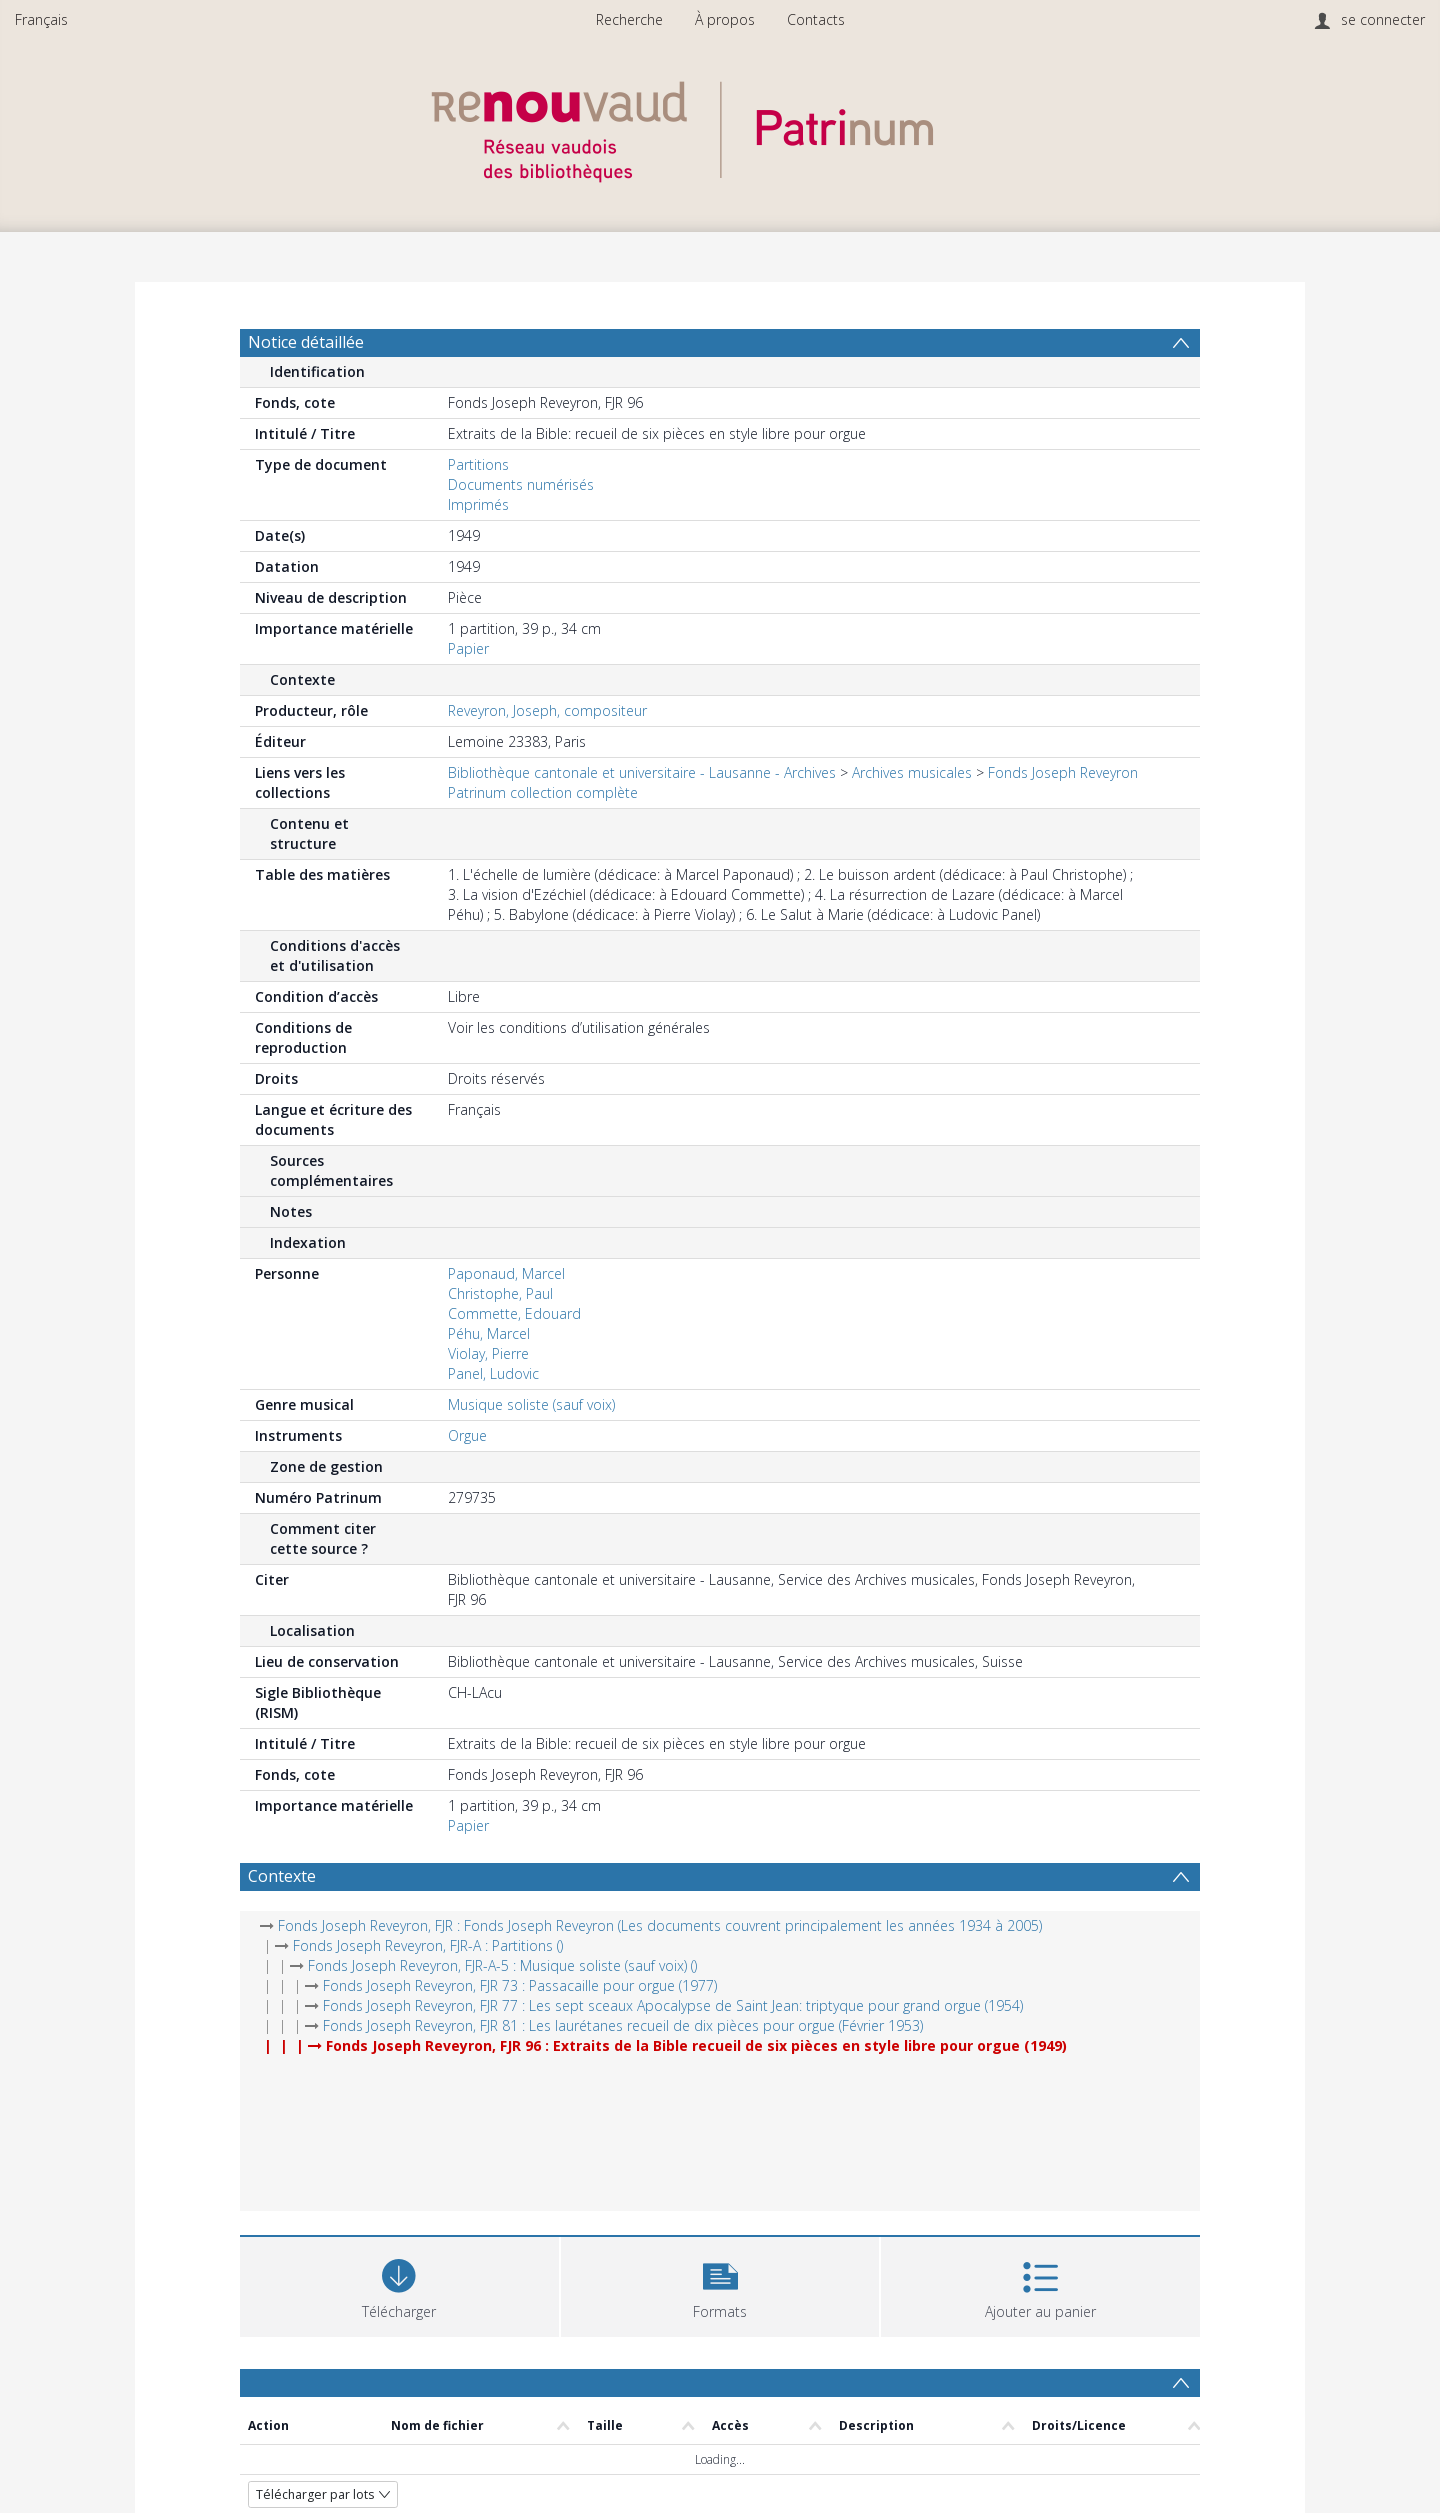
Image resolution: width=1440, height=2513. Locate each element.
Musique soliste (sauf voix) (531, 1404)
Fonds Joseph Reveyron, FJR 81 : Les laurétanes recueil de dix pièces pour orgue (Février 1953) (623, 2025)
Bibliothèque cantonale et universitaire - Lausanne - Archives (642, 772)
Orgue (467, 1435)
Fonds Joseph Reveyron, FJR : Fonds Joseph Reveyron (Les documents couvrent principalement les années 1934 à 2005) (660, 1925)
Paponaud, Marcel (506, 1273)
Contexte (282, 1876)
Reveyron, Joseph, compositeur (547, 710)
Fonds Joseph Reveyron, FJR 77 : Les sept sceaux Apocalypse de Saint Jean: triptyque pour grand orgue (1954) (673, 2005)
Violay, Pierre (488, 1353)
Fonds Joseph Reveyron (1063, 772)
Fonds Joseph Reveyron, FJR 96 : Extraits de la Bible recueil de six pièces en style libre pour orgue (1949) (696, 2045)
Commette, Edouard (514, 1313)
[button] (720, 2284)
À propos (725, 19)
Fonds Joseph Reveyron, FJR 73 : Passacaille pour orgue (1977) (520, 1985)
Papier (468, 648)
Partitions (478, 464)
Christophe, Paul (500, 1293)
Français (41, 19)
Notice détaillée (306, 342)
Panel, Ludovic (493, 1373)
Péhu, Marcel (489, 1333)
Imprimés (478, 504)
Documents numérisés (521, 484)
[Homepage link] (720, 126)
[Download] (399, 2284)
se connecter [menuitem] (1383, 19)
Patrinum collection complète (543, 792)
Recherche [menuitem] (629, 19)
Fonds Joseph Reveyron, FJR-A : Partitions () (428, 1945)
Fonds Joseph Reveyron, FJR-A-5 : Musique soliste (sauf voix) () (502, 1965)
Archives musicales (912, 772)
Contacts (816, 19)
